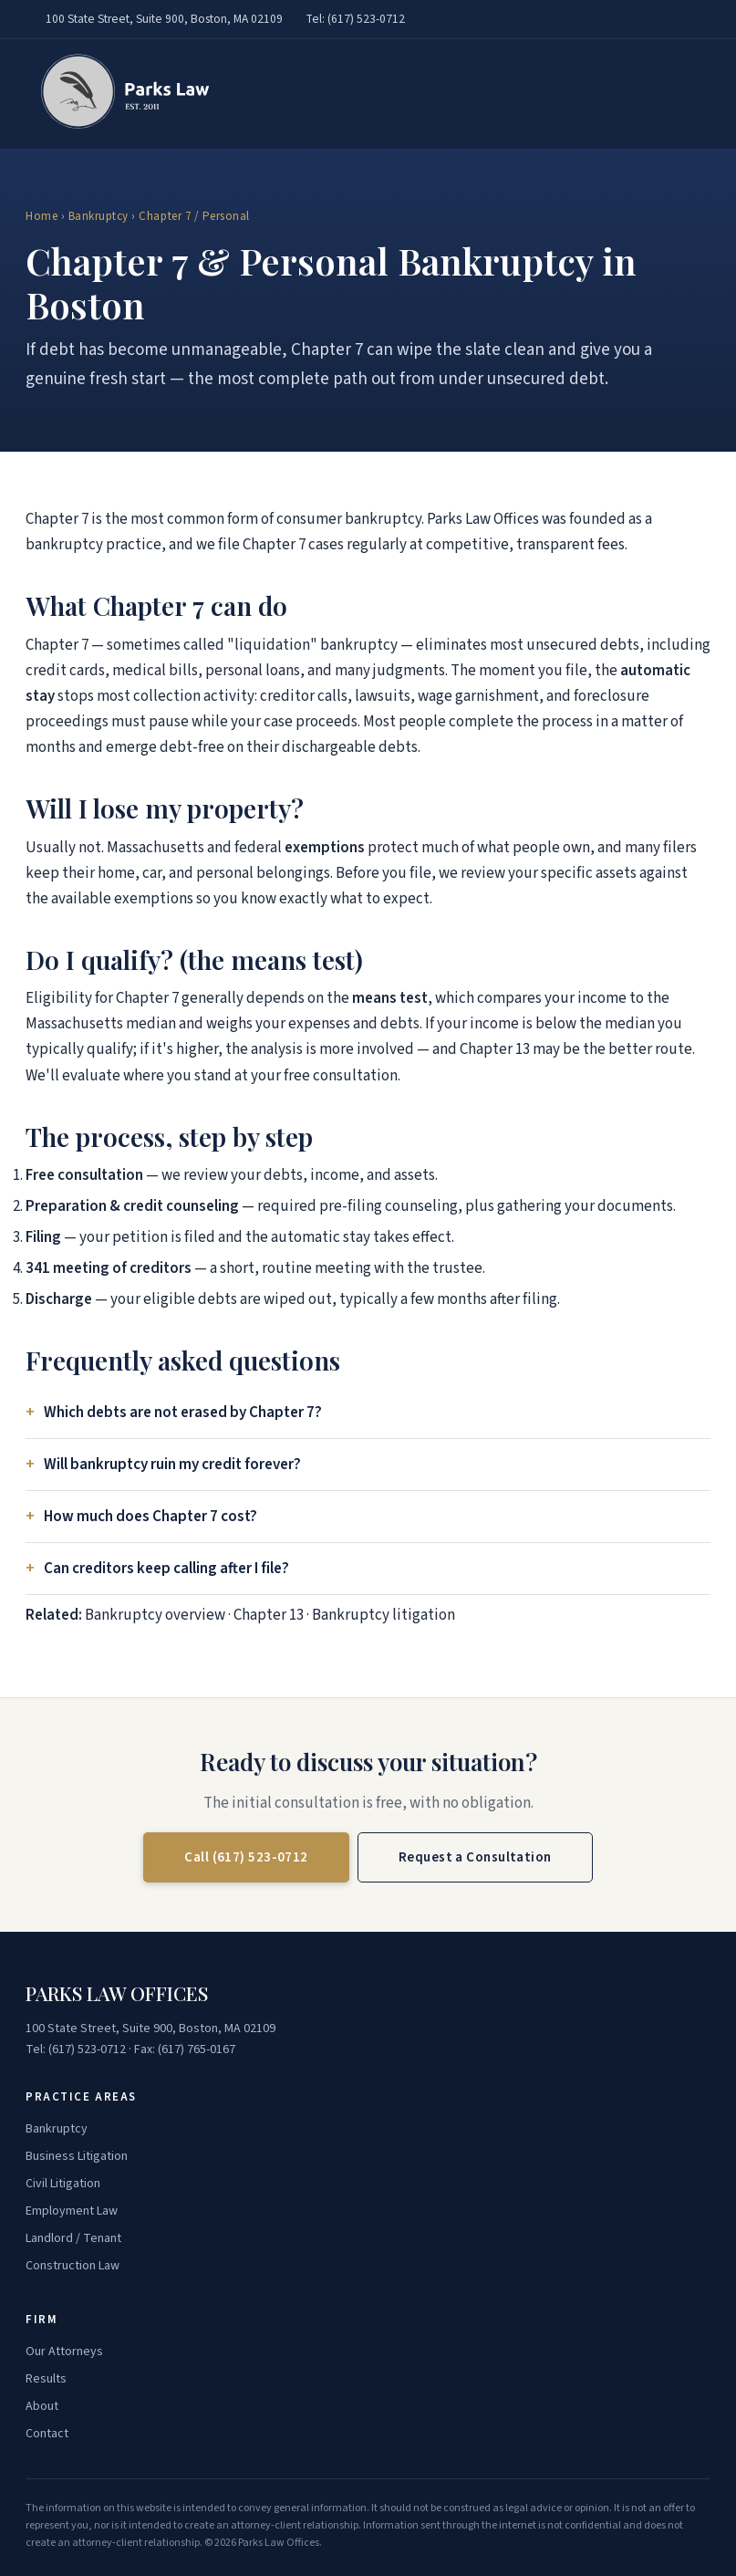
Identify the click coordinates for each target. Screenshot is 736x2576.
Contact (47, 2434)
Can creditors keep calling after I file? (166, 1569)
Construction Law (72, 2266)
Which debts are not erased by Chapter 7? (183, 1413)
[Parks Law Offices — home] (120, 94)
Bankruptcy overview (155, 1615)
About (42, 2406)
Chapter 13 (268, 1615)
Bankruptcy (98, 216)
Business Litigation (77, 2156)
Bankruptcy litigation (383, 1615)
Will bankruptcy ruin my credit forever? (172, 1465)
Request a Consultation (475, 1857)
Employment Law (72, 2211)
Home (41, 216)
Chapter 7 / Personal (194, 216)
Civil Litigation (63, 2183)
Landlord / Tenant (73, 2238)
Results (46, 2379)
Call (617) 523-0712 (246, 1857)
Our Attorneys (64, 2351)
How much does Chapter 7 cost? (150, 1517)
